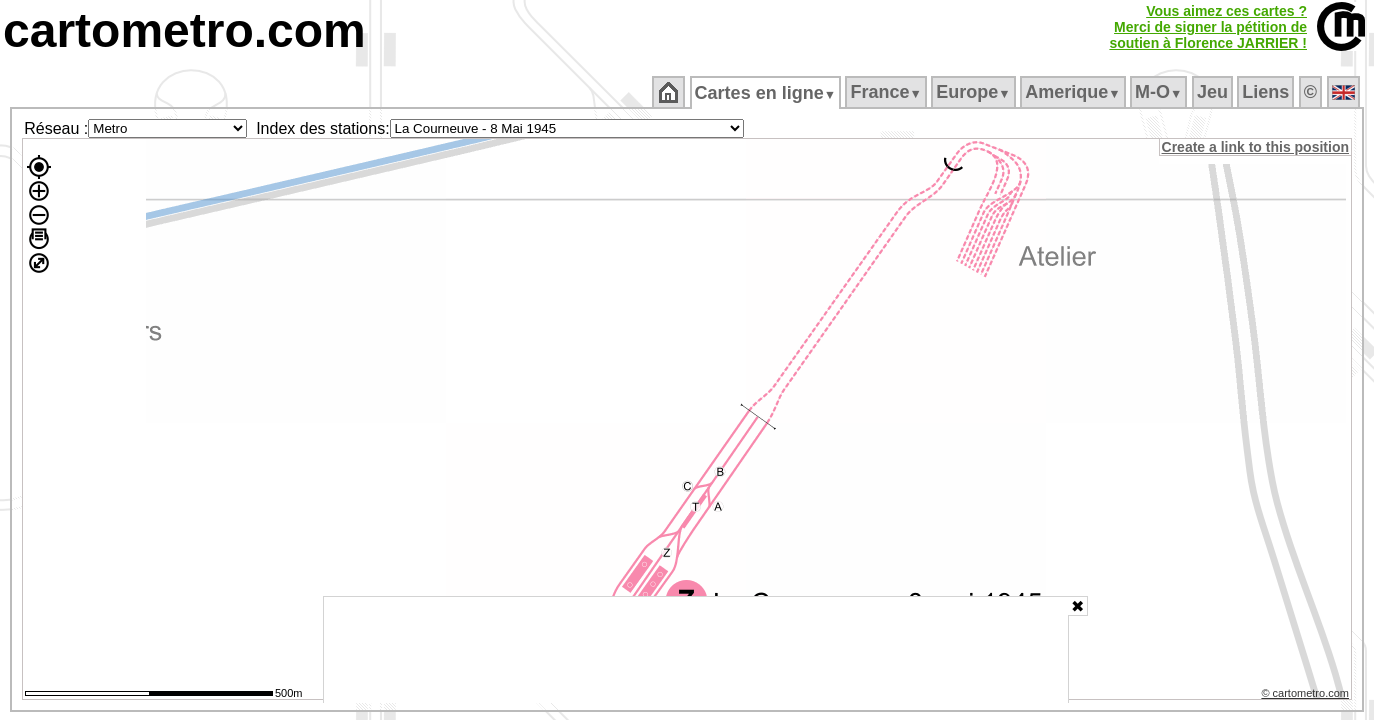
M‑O (1160, 92)
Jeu (1213, 92)
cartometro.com (184, 30)
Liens (1267, 92)
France (887, 92)
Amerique (1074, 92)
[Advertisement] (696, 650)
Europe (975, 92)
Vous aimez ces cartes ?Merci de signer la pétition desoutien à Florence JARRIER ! (1208, 27)
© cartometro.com (1307, 696)
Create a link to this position (1256, 147)
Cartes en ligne (766, 93)
